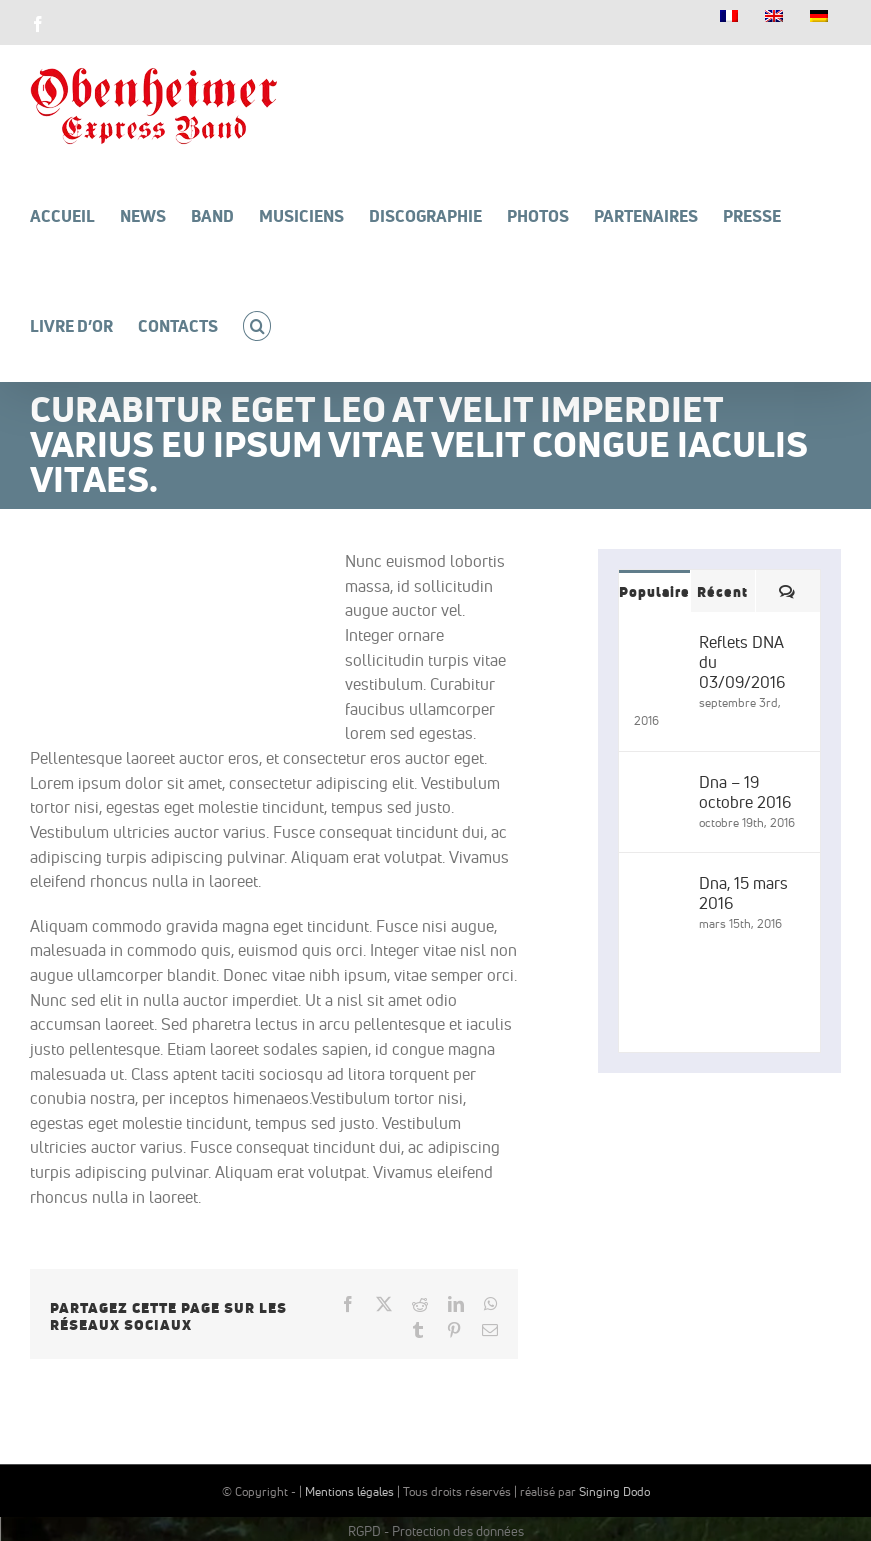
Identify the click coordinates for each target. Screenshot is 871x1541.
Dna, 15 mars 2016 (743, 893)
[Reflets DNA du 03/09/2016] (660, 644)
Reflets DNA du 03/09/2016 (742, 662)
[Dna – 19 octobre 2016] (660, 784)
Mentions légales (349, 1491)
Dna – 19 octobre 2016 (745, 792)
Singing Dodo (614, 1491)
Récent (722, 592)
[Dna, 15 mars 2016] (660, 885)
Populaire (654, 592)
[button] (257, 326)
